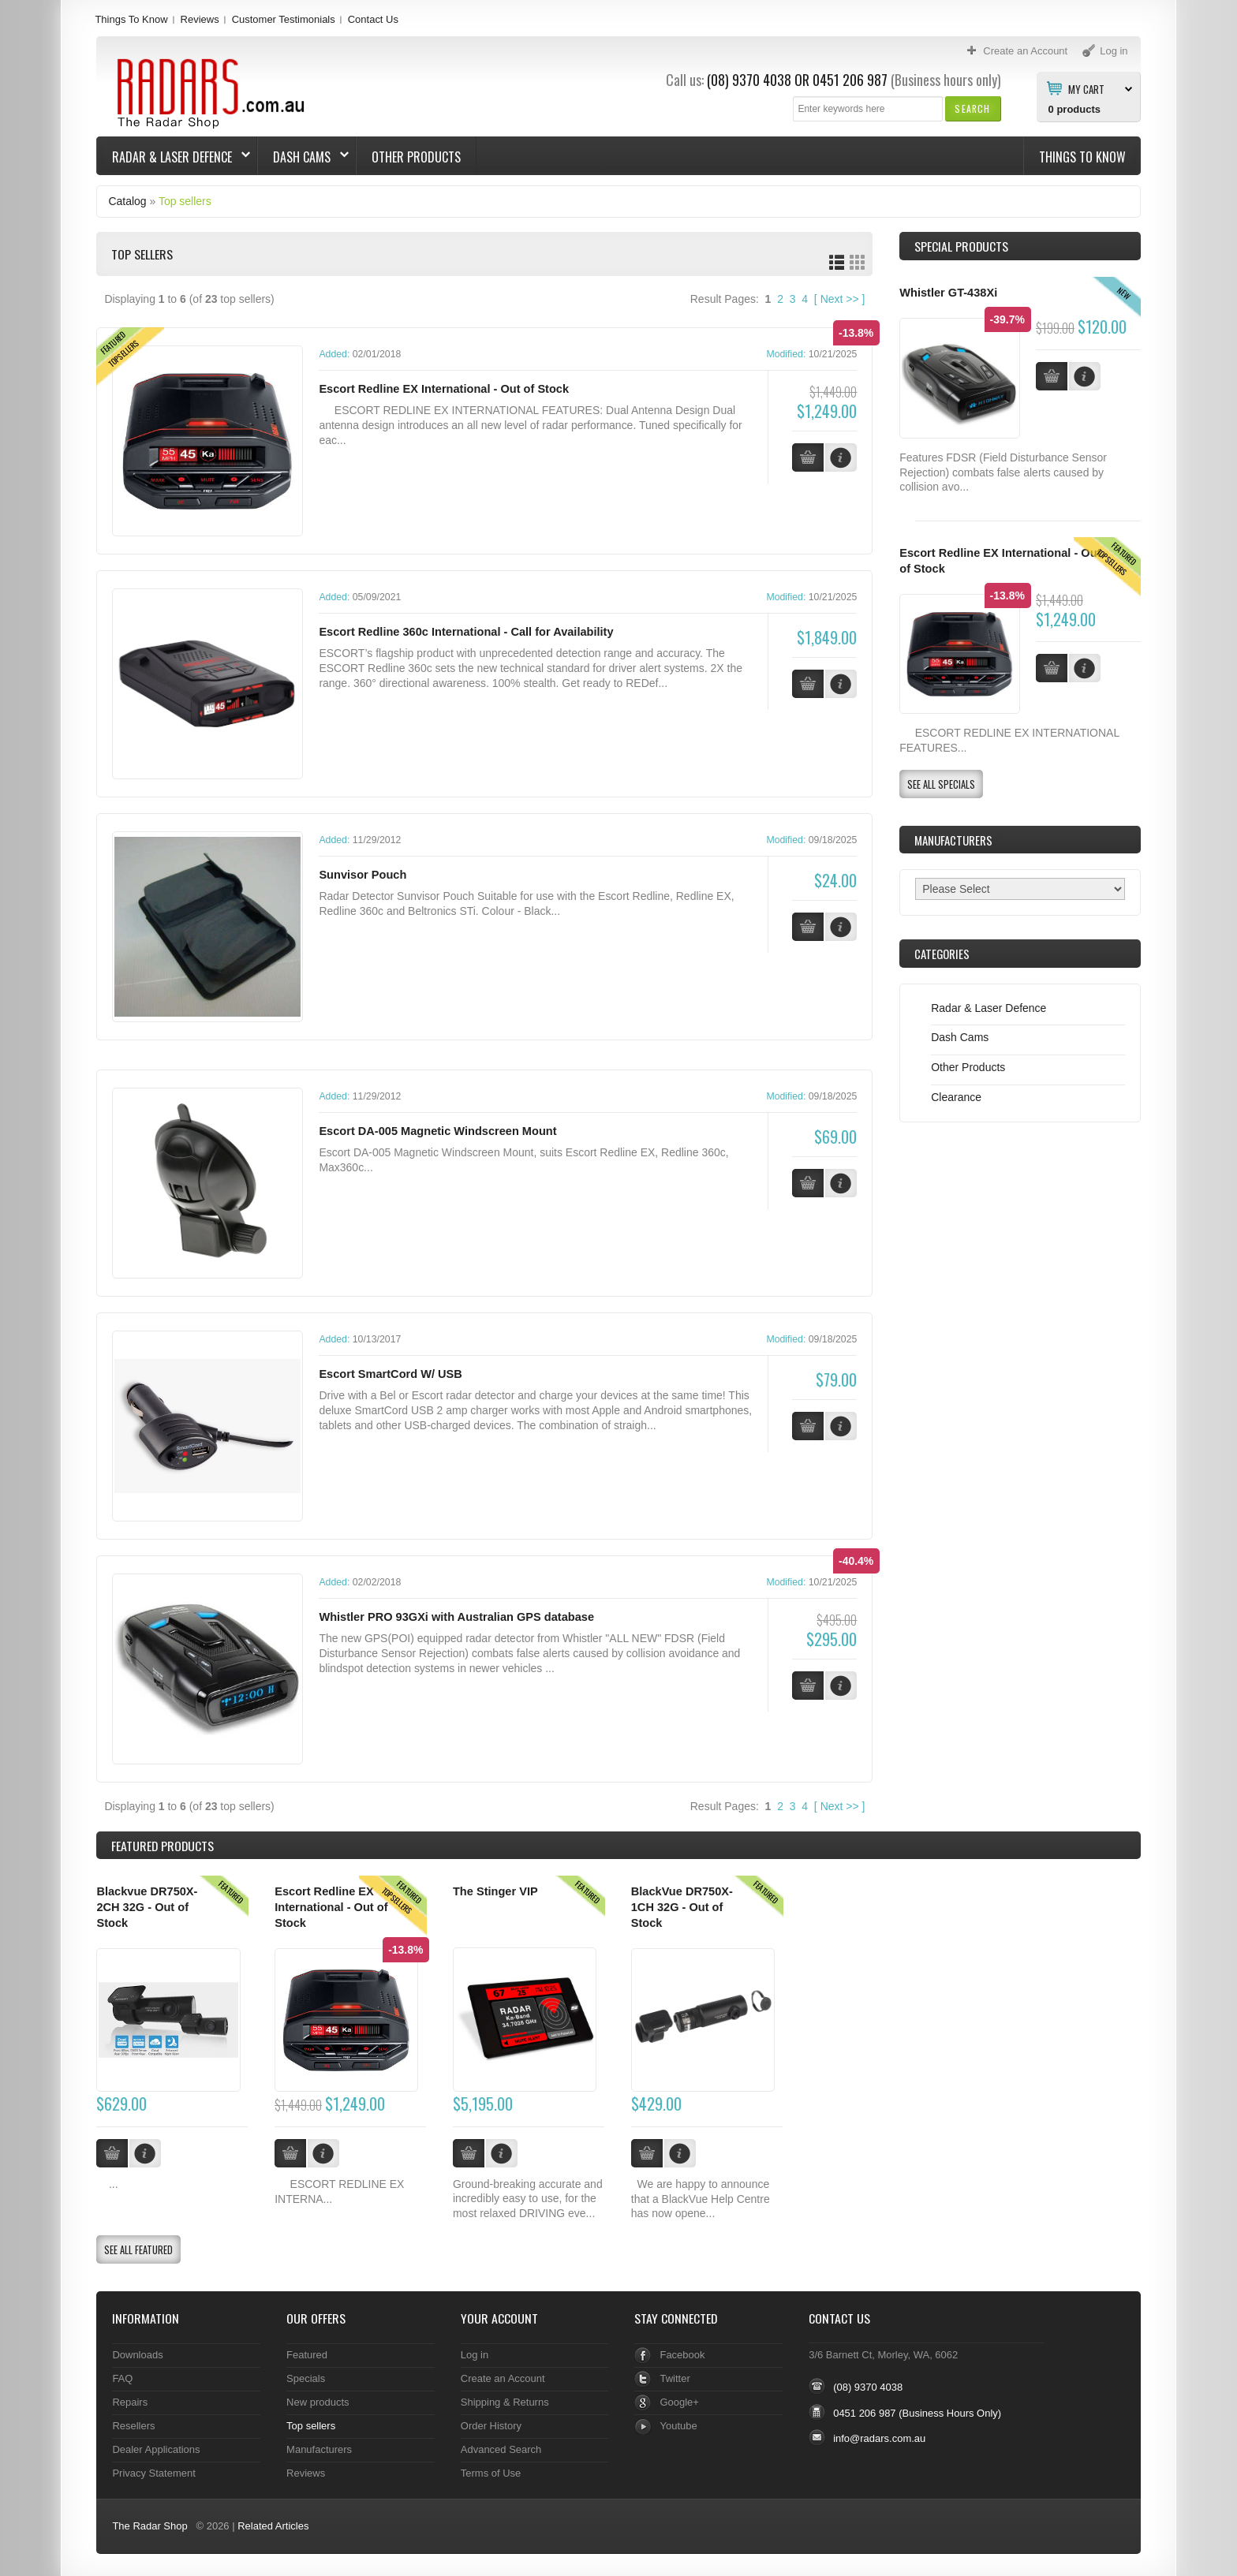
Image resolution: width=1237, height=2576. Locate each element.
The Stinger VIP (495, 1889)
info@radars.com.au (879, 2437)
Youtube (678, 2423)
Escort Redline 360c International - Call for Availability (466, 631)
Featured (306, 2352)
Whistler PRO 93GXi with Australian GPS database (456, 1616)
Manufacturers (319, 2447)
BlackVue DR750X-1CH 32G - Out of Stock (682, 1905)
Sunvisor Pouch (362, 874)
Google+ (679, 2400)
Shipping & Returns (505, 2400)
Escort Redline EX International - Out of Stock (444, 389)
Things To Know (131, 19)
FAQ (122, 2376)
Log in (474, 2352)
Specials (305, 2376)
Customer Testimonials (283, 19)
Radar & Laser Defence (173, 156)
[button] (972, 108)
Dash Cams (303, 156)
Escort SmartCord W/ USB (390, 1373)
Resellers (133, 2423)
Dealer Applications (156, 2447)
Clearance (956, 1097)
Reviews (200, 19)
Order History (491, 2423)
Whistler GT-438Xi (948, 292)
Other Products (416, 156)
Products (162, 1844)
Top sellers (185, 201)
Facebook (682, 2352)
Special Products (961, 246)
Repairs (130, 2400)
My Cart (1086, 88)
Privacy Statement (153, 2471)
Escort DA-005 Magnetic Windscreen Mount (437, 1130)
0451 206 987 (850, 79)
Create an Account (503, 2376)
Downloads (137, 2352)
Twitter (675, 2376)
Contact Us (373, 19)
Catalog (127, 201)
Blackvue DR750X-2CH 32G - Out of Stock (146, 1905)
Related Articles (272, 2523)
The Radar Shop (149, 2523)
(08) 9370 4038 (749, 79)
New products (317, 2400)
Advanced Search (501, 2447)
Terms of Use (491, 2471)
